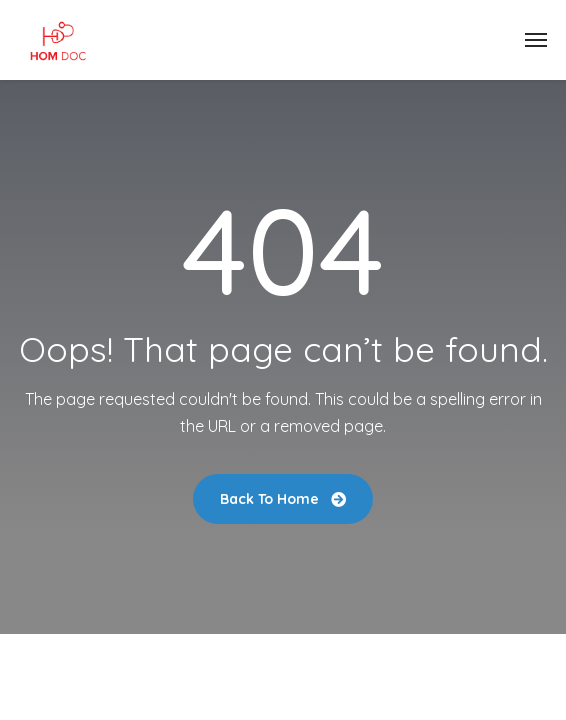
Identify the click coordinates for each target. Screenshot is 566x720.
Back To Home (283, 499)
